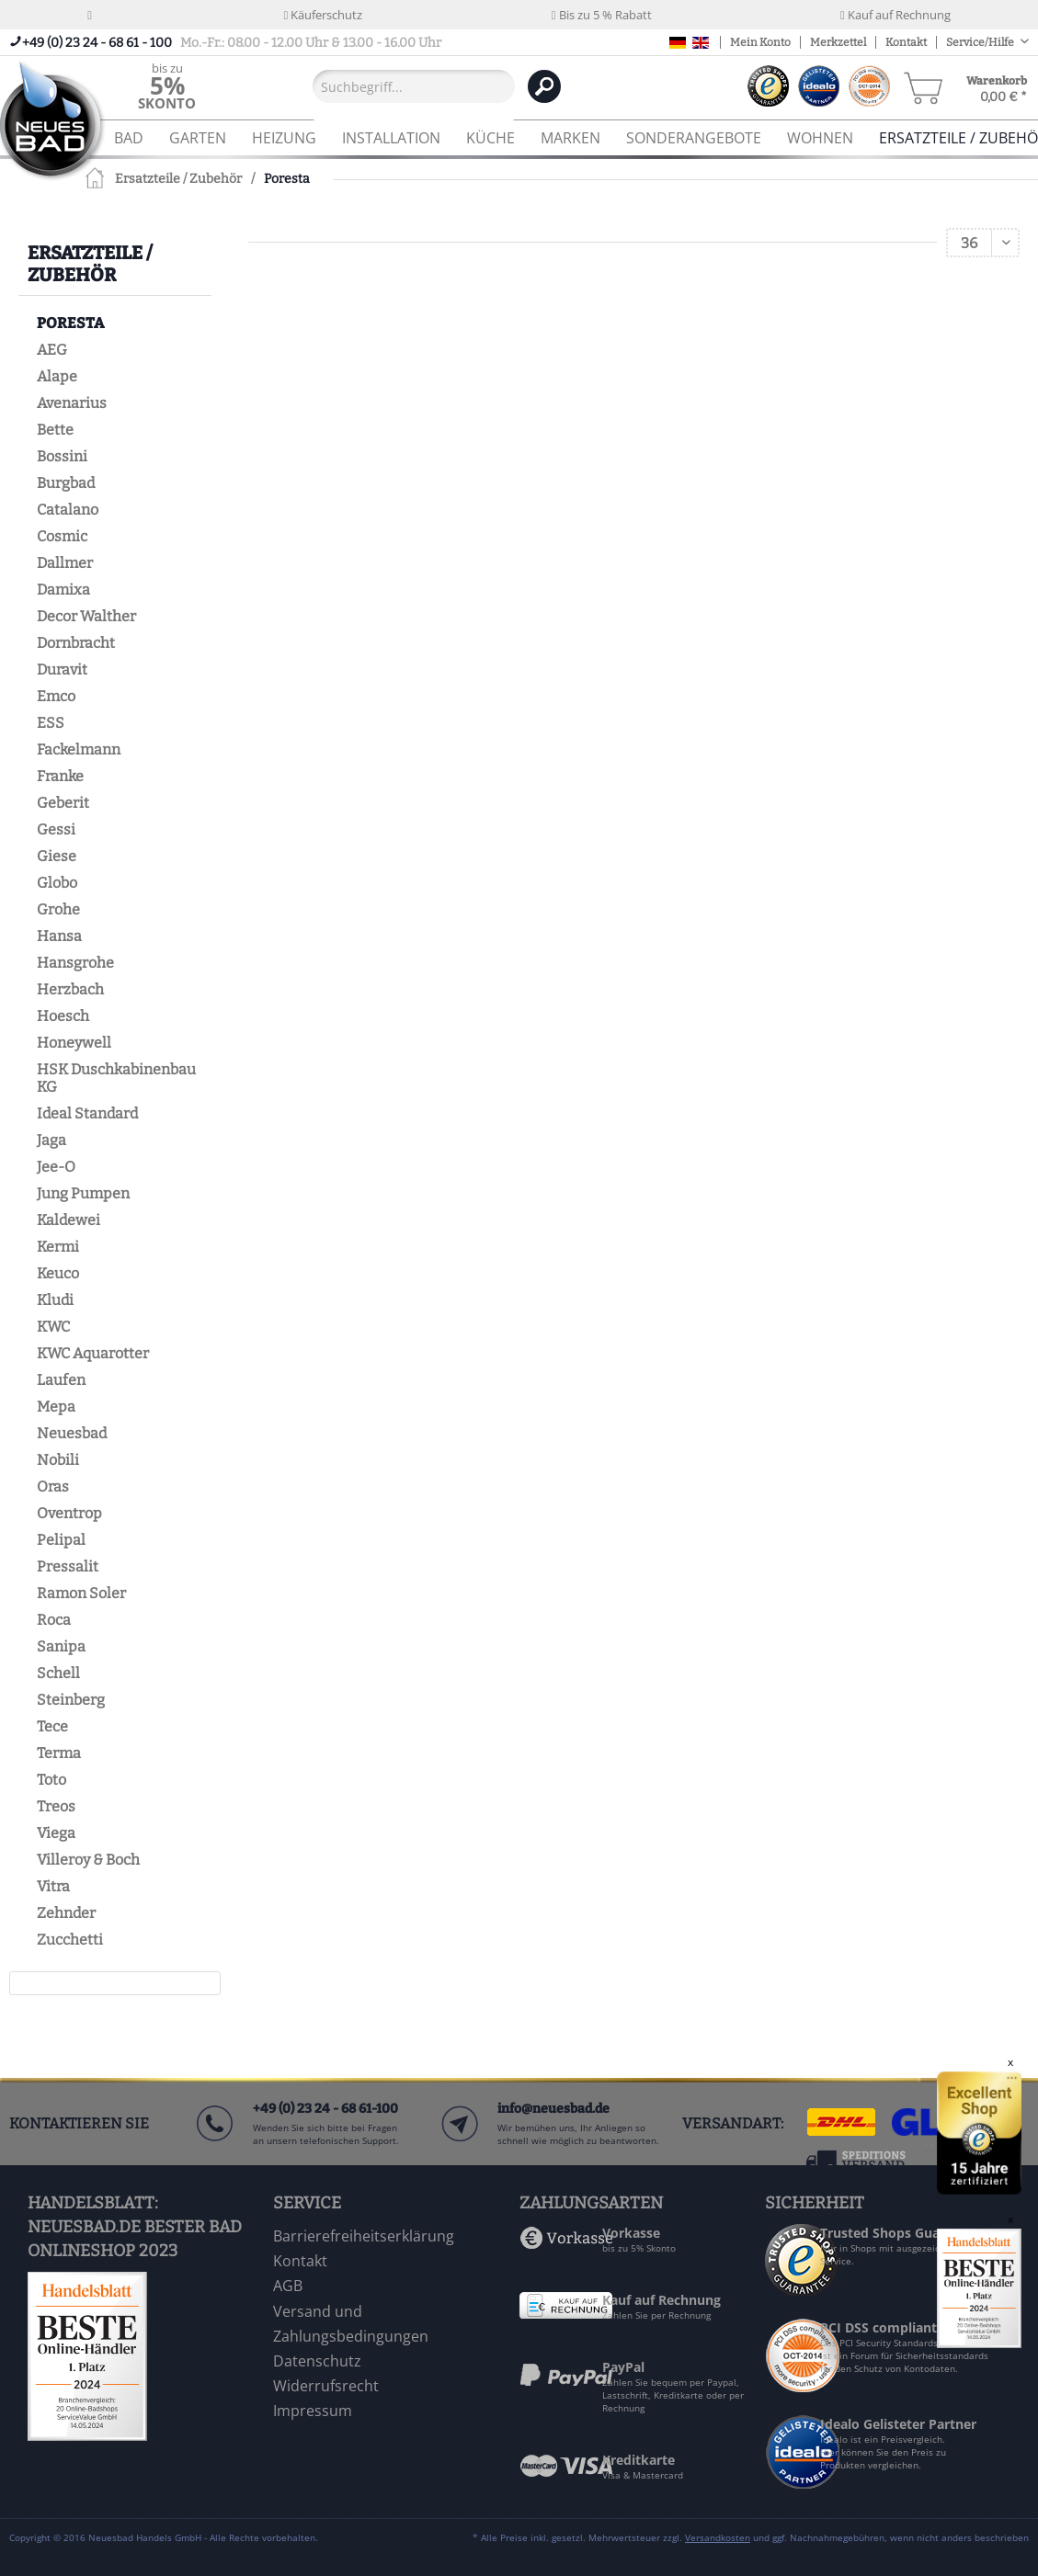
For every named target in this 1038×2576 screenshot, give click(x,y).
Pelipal (61, 1540)
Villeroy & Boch (88, 1859)
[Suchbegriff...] (414, 86)
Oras (53, 1486)
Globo (57, 882)
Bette (55, 429)
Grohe (58, 909)
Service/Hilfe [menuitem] (981, 42)
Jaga (51, 1140)
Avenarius (72, 403)
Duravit (62, 669)
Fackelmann (78, 749)
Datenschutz (317, 2361)
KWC (53, 1326)
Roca (54, 1619)
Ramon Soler (81, 1593)
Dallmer (65, 563)
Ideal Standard (87, 1113)
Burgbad (66, 483)
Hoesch (63, 1016)
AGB (287, 2285)
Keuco (58, 1273)
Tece (52, 1726)
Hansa (59, 936)
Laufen (61, 1380)
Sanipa (61, 1646)
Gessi (56, 829)
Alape (57, 376)
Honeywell (74, 1042)
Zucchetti (70, 1939)
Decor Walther (86, 616)
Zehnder (66, 1913)
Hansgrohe (75, 962)
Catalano (67, 509)
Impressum (312, 2410)
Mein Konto (760, 42)
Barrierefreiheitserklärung (363, 2236)
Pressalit (67, 1566)
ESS (50, 723)
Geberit (63, 802)
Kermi (58, 1246)
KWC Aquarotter (93, 1353)
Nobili (58, 1460)
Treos (56, 1806)
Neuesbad (72, 1433)
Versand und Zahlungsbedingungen (350, 2323)
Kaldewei (68, 1220)
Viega (56, 1833)
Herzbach (70, 989)
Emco (56, 696)
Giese (56, 856)
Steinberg (71, 1699)
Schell (58, 1673)
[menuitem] (167, 86)
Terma (59, 1753)
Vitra (53, 1886)
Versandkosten (717, 2537)
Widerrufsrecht (326, 2386)
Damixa (63, 589)
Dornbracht (76, 643)
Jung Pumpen (83, 1193)
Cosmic (62, 536)
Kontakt (906, 42)
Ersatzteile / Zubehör (90, 264)
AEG (52, 349)
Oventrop (69, 1513)
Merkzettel (838, 42)
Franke (60, 776)
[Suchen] (544, 86)
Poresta (70, 323)
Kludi (55, 1300)
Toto (51, 1779)
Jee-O (56, 1166)
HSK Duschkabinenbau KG (116, 1078)
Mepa (56, 1406)
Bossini (62, 456)
